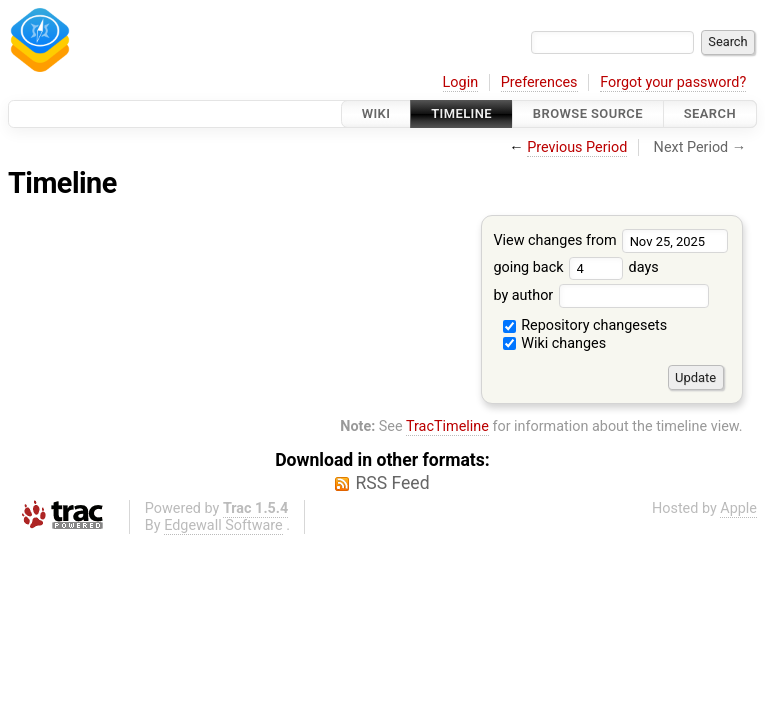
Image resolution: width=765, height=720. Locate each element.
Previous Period (577, 147)
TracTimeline (447, 426)
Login (461, 82)
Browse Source (588, 113)
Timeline (461, 113)
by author (600, 295)
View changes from (610, 240)
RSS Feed (392, 483)
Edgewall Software (223, 525)
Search (710, 113)
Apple (738, 508)
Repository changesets (585, 325)
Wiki (376, 113)
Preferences (539, 82)
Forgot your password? (673, 82)
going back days (575, 267)
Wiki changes (555, 343)
